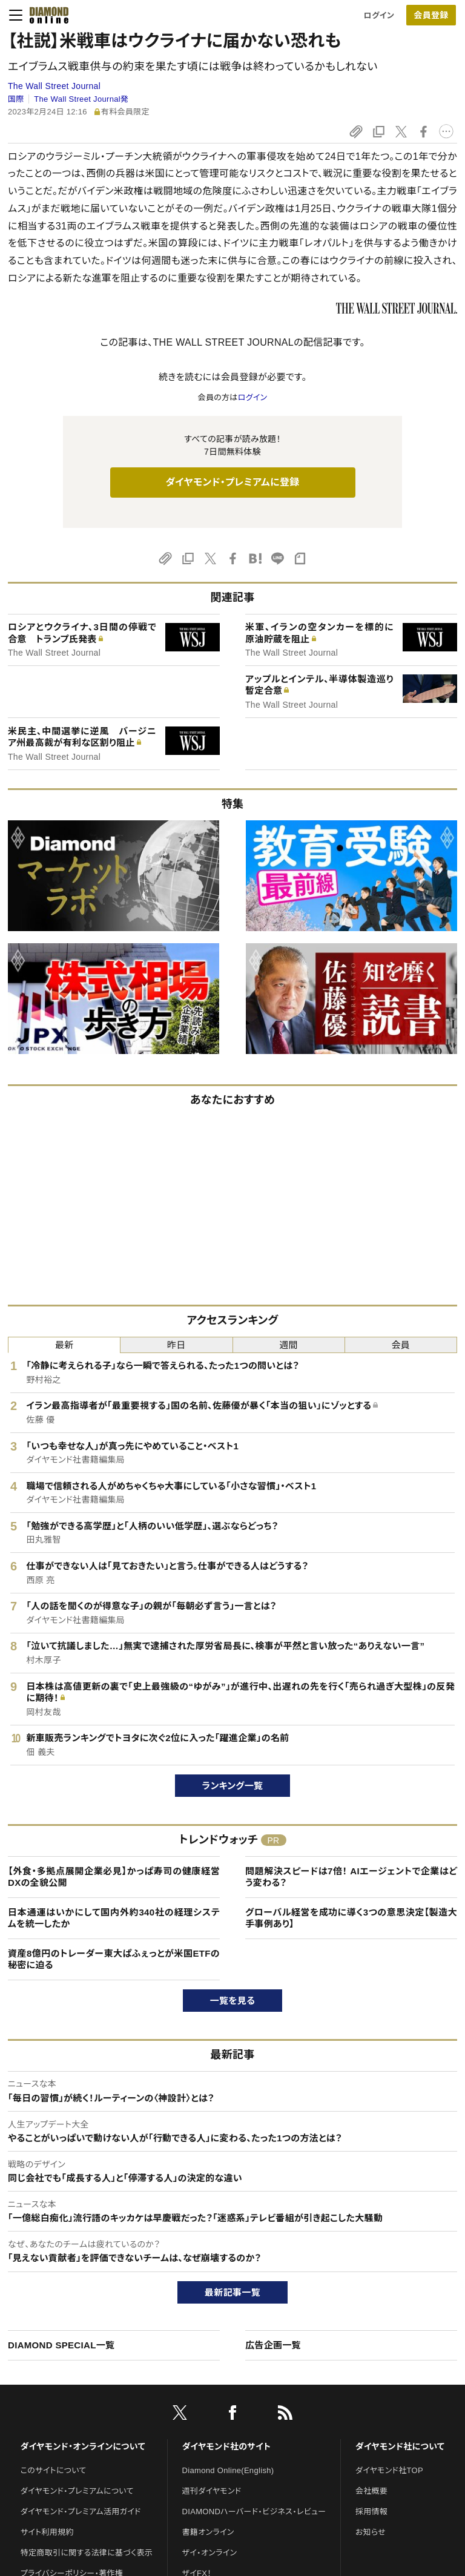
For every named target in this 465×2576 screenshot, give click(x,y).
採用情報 (371, 2511)
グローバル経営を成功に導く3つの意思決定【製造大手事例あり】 (351, 1918)
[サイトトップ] (45, 15)
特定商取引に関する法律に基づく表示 (87, 2552)
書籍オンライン (208, 2532)
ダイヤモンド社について (399, 2446)
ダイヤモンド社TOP (389, 2470)
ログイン (379, 15)
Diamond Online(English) (228, 2470)
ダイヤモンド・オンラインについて (83, 2446)
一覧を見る (233, 2000)
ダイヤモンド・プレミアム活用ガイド (81, 2511)
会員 (401, 1345)
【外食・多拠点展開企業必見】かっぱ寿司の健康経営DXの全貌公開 (114, 1877)
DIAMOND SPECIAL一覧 (61, 2345)
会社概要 (371, 2490)
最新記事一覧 (232, 2292)
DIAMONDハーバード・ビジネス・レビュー (254, 2511)
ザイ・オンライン (209, 2552)
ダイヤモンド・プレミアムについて (77, 2490)
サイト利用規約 (47, 2532)
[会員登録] (431, 15)
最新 (64, 1345)
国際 (16, 99)
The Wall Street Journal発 (81, 99)
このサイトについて (54, 2470)
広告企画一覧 (273, 2345)
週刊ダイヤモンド (212, 2490)
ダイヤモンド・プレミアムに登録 (232, 482)
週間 (288, 1345)
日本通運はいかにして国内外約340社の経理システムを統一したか (114, 1918)
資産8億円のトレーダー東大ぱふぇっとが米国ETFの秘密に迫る (114, 1959)
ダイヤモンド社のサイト (226, 2446)
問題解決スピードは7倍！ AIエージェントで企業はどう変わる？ (351, 1877)
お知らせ (370, 2532)
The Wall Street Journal (54, 86)
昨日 (176, 1345)
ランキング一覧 (232, 1785)
